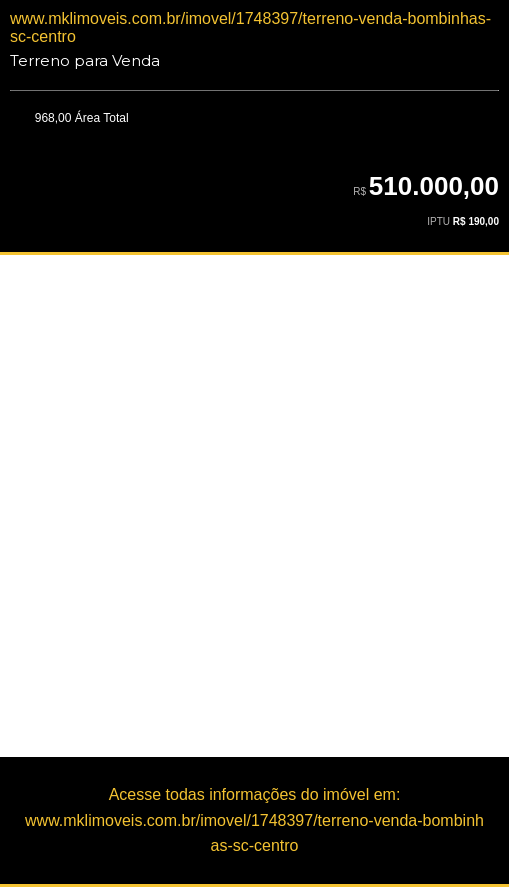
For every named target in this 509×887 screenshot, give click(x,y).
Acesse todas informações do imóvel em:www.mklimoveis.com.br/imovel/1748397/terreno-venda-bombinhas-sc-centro (254, 820)
